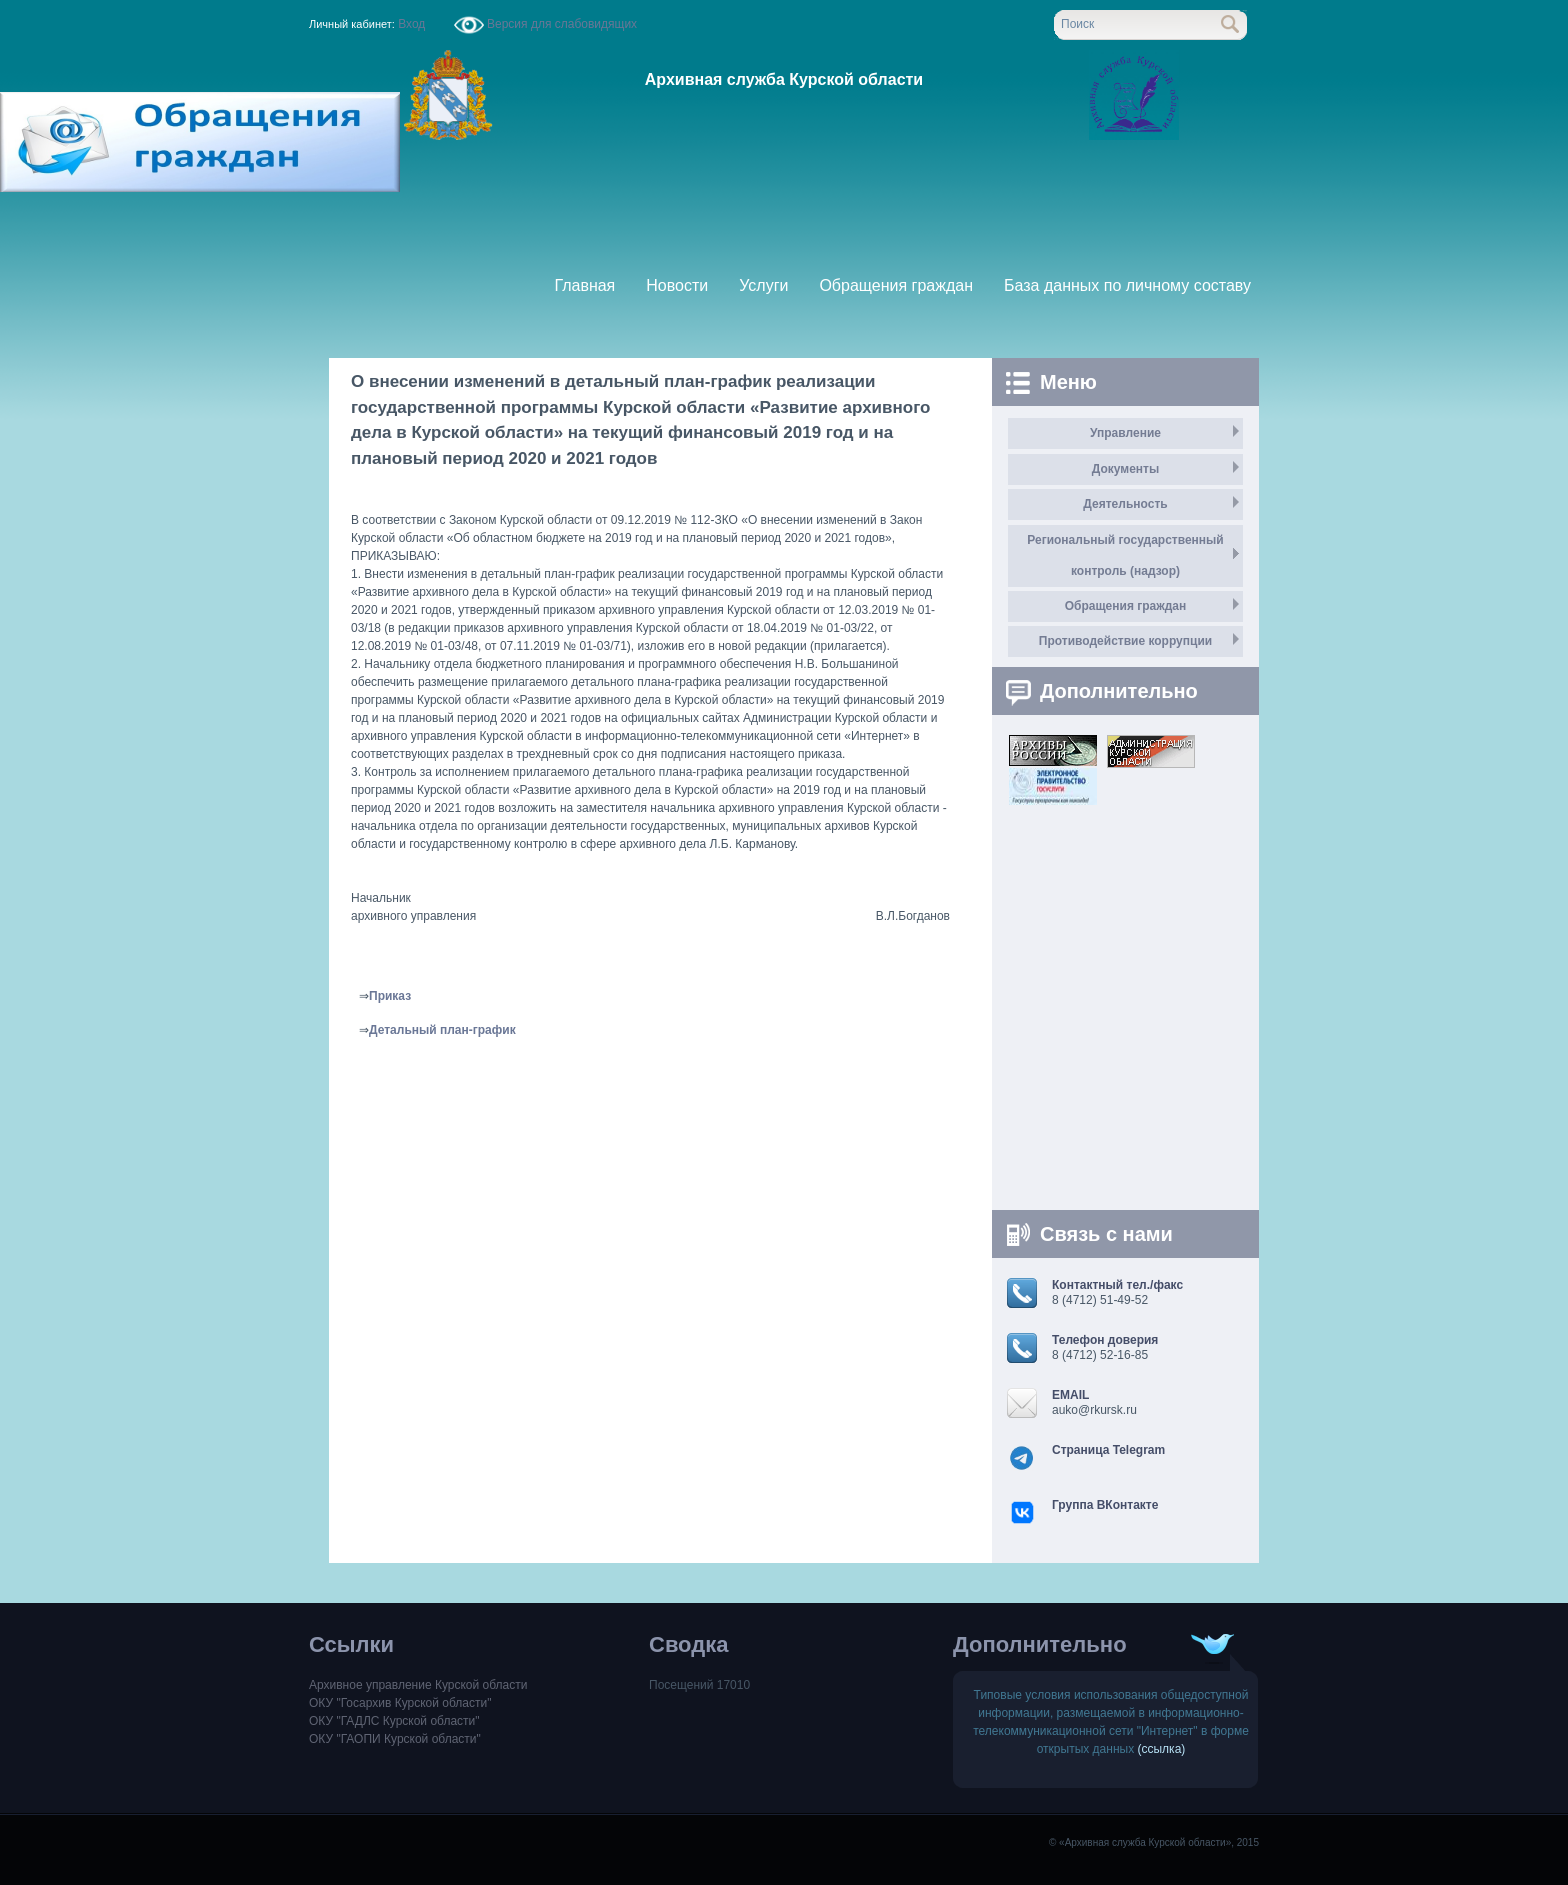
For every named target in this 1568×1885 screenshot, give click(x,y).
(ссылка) (1162, 1749)
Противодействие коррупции (1125, 641)
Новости (677, 285)
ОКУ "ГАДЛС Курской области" (394, 1721)
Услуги (763, 285)
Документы (1125, 469)
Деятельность (1125, 504)
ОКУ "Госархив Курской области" (400, 1703)
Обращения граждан (896, 285)
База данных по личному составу (1127, 285)
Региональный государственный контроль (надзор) (1125, 555)
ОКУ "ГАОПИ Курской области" (395, 1739)
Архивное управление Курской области (418, 1685)
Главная (584, 285)
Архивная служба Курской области (784, 79)
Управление (1125, 433)
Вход (412, 24)
